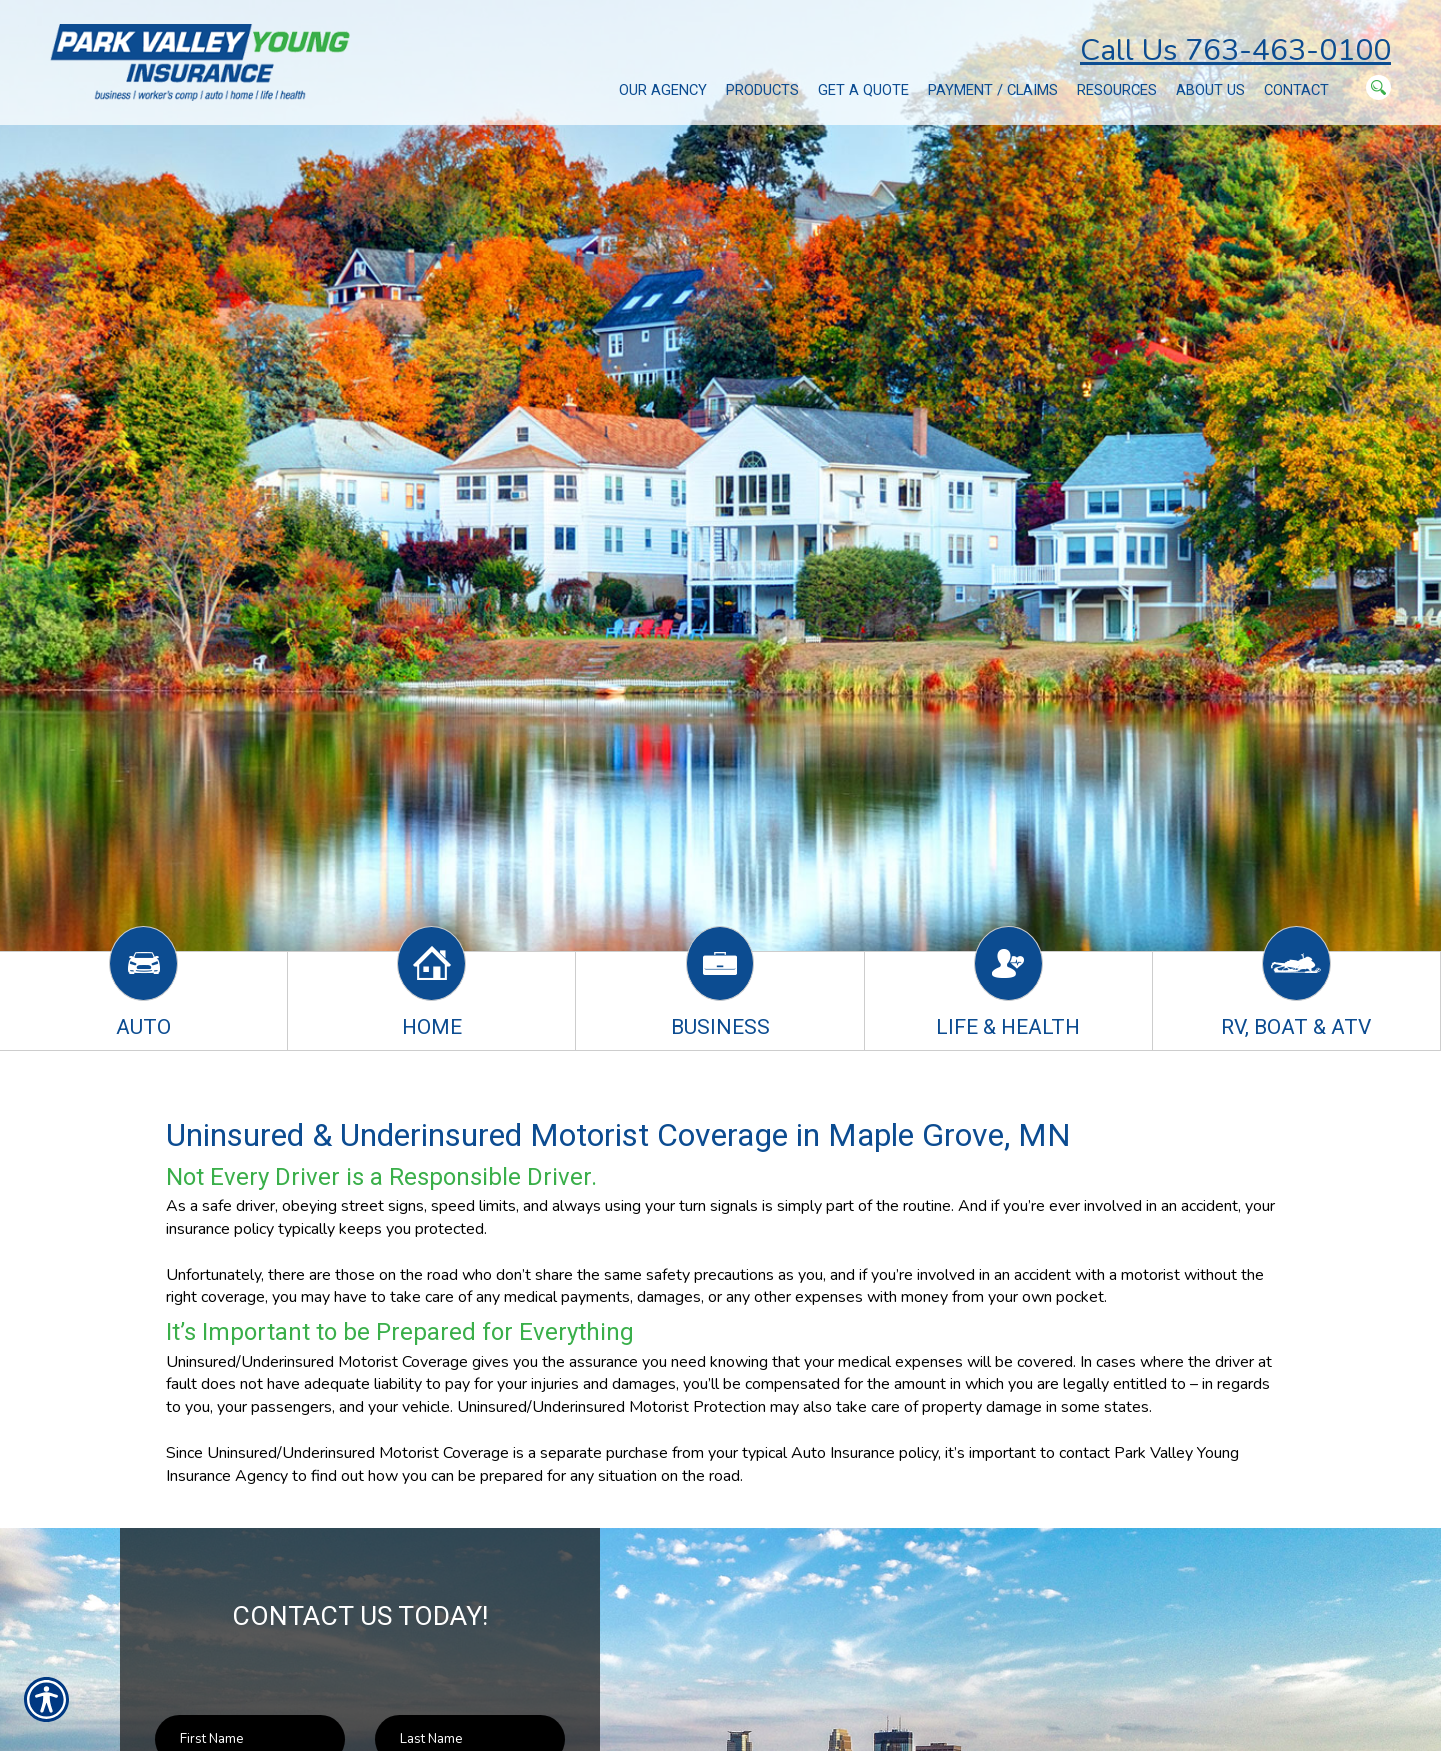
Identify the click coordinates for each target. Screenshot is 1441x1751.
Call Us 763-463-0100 (1235, 50)
